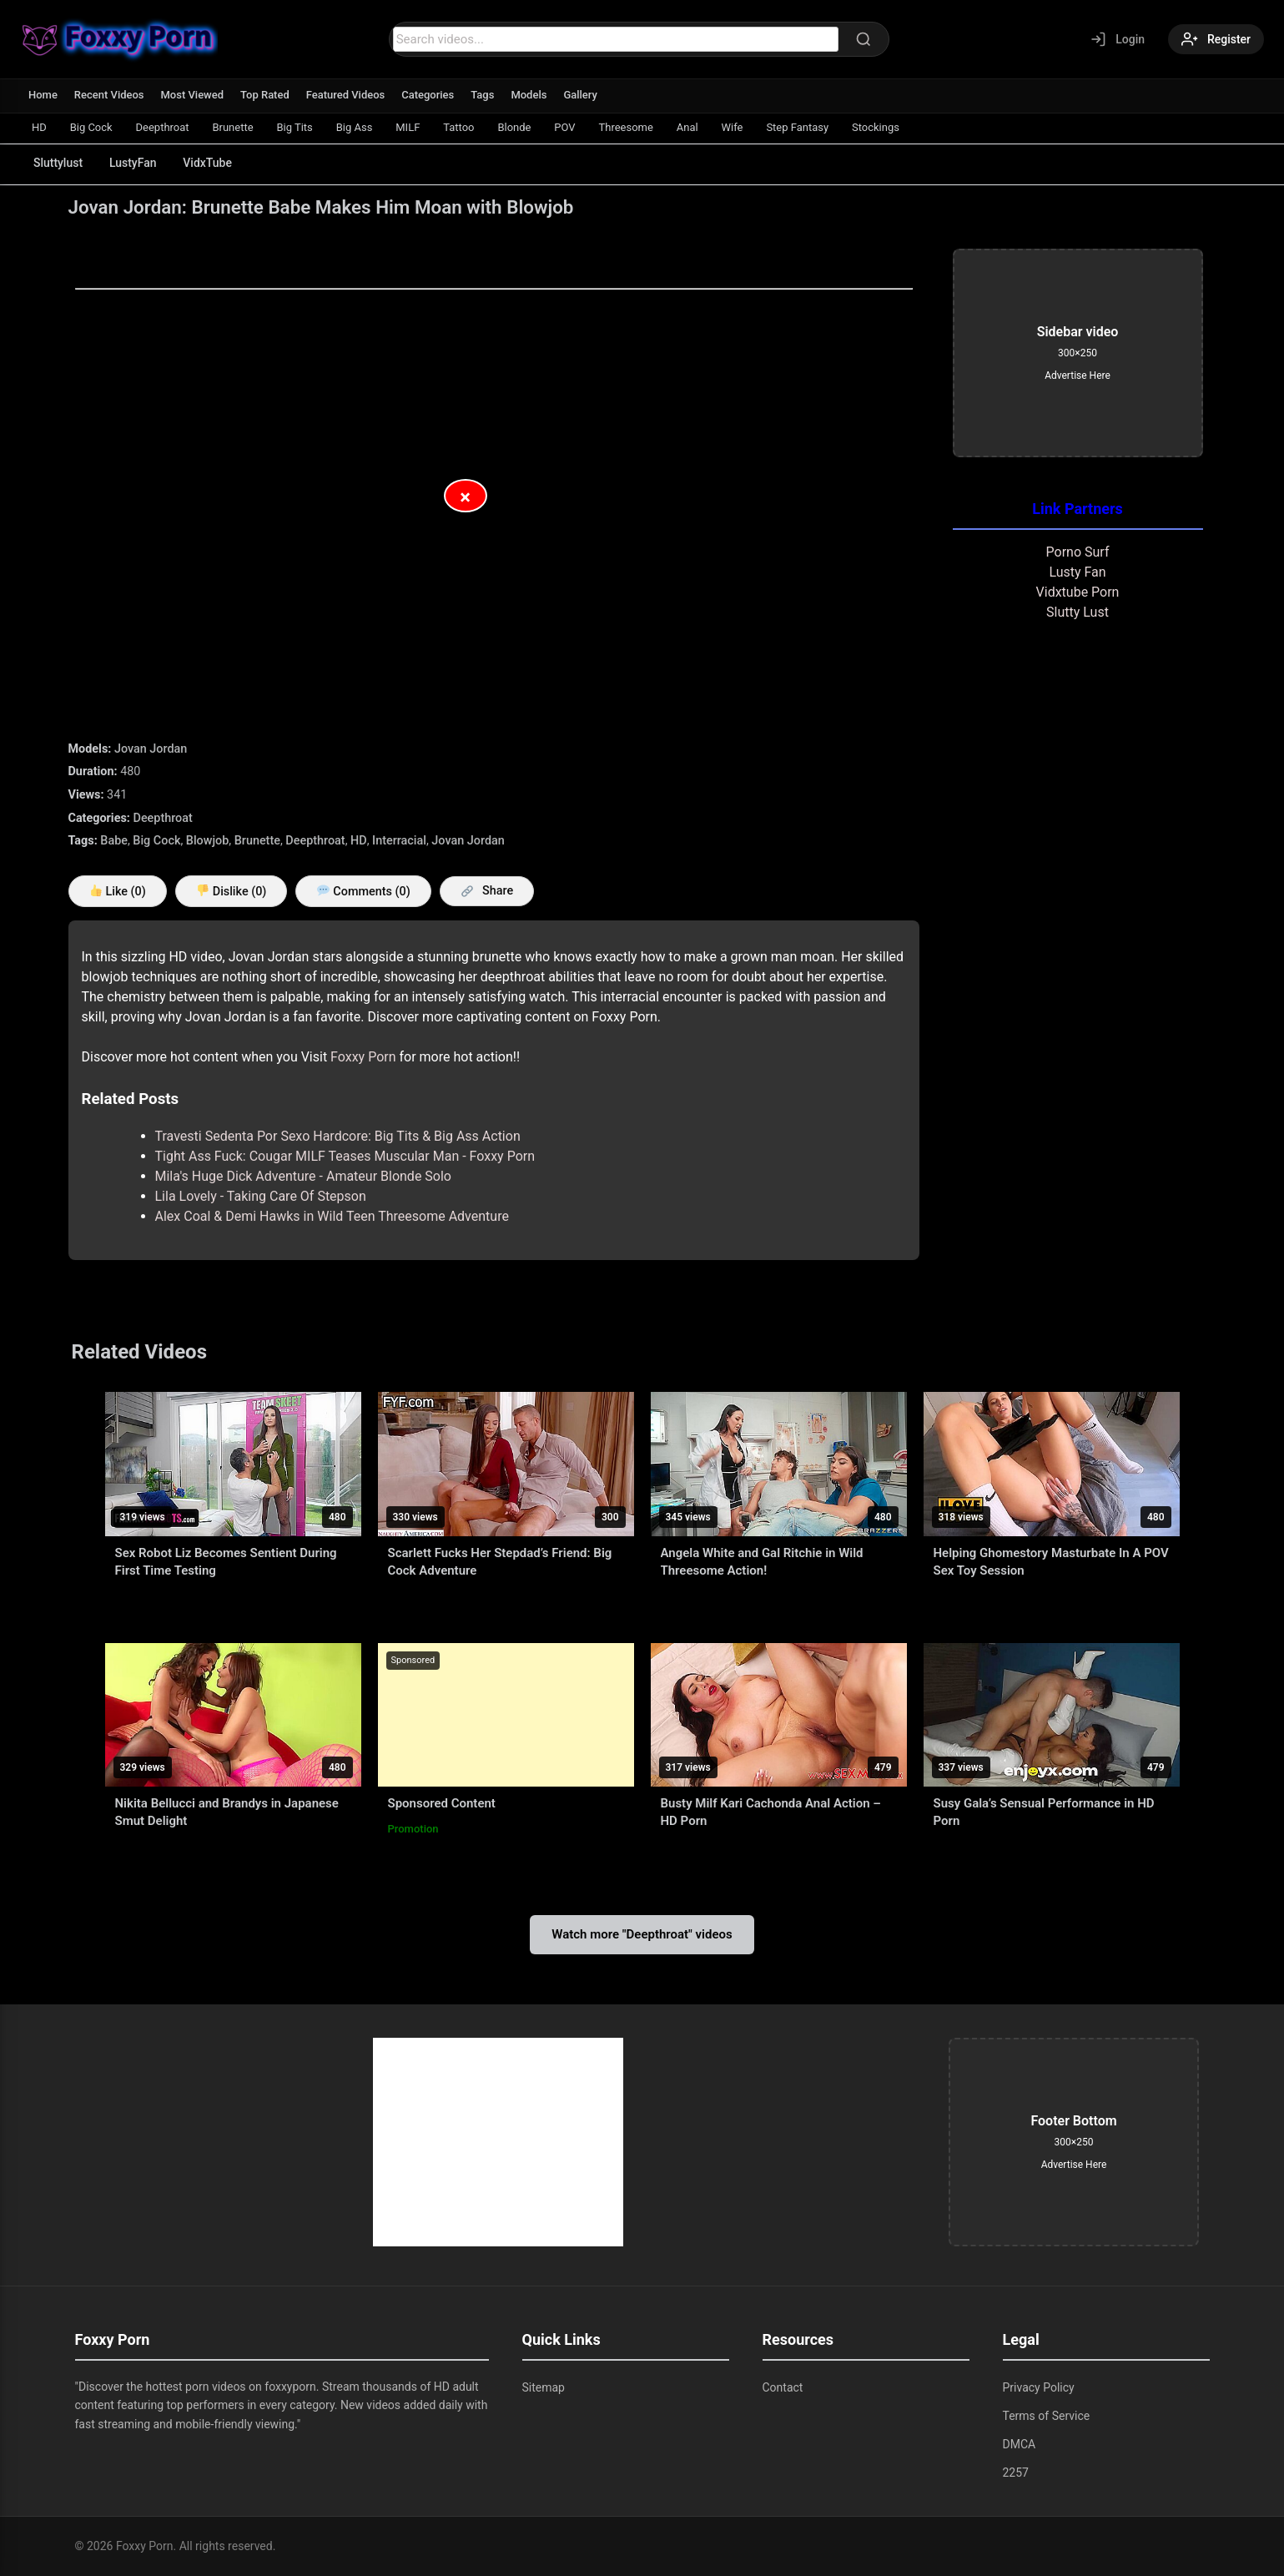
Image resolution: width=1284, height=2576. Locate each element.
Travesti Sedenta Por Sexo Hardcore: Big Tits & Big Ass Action (338, 1136)
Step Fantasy (799, 127)
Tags (483, 94)
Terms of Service (1046, 2415)
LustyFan (133, 162)
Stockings (877, 127)
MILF (408, 127)
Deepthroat (162, 127)
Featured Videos (345, 94)
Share (487, 891)
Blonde (515, 127)
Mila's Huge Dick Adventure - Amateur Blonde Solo (303, 1176)
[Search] (863, 39)
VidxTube (208, 162)
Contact (783, 2387)
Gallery (581, 94)
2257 (1016, 2472)
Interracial (399, 841)
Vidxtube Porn (1078, 592)
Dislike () (232, 892)
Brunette (233, 127)
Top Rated (265, 94)
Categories (428, 94)
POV (566, 127)
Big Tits (295, 127)
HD (39, 127)
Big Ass (355, 127)
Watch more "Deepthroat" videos (641, 1934)
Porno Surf (1078, 552)
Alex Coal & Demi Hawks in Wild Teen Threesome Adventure (332, 1216)
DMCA (1019, 2444)
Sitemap (543, 2387)
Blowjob (207, 841)
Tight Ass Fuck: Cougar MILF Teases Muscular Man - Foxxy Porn (345, 1156)
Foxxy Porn (362, 1057)
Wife (733, 127)
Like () (118, 892)
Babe (114, 841)
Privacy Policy (1039, 2387)
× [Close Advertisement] (465, 497)
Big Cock (91, 127)
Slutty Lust (1077, 612)
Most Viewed (192, 94)
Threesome (627, 127)
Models (529, 94)
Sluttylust (58, 162)
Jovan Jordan (150, 749)
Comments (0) (363, 892)
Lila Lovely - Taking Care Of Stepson (260, 1196)
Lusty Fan (1077, 572)
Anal (688, 127)
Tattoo (459, 127)
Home (43, 94)
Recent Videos (109, 94)
